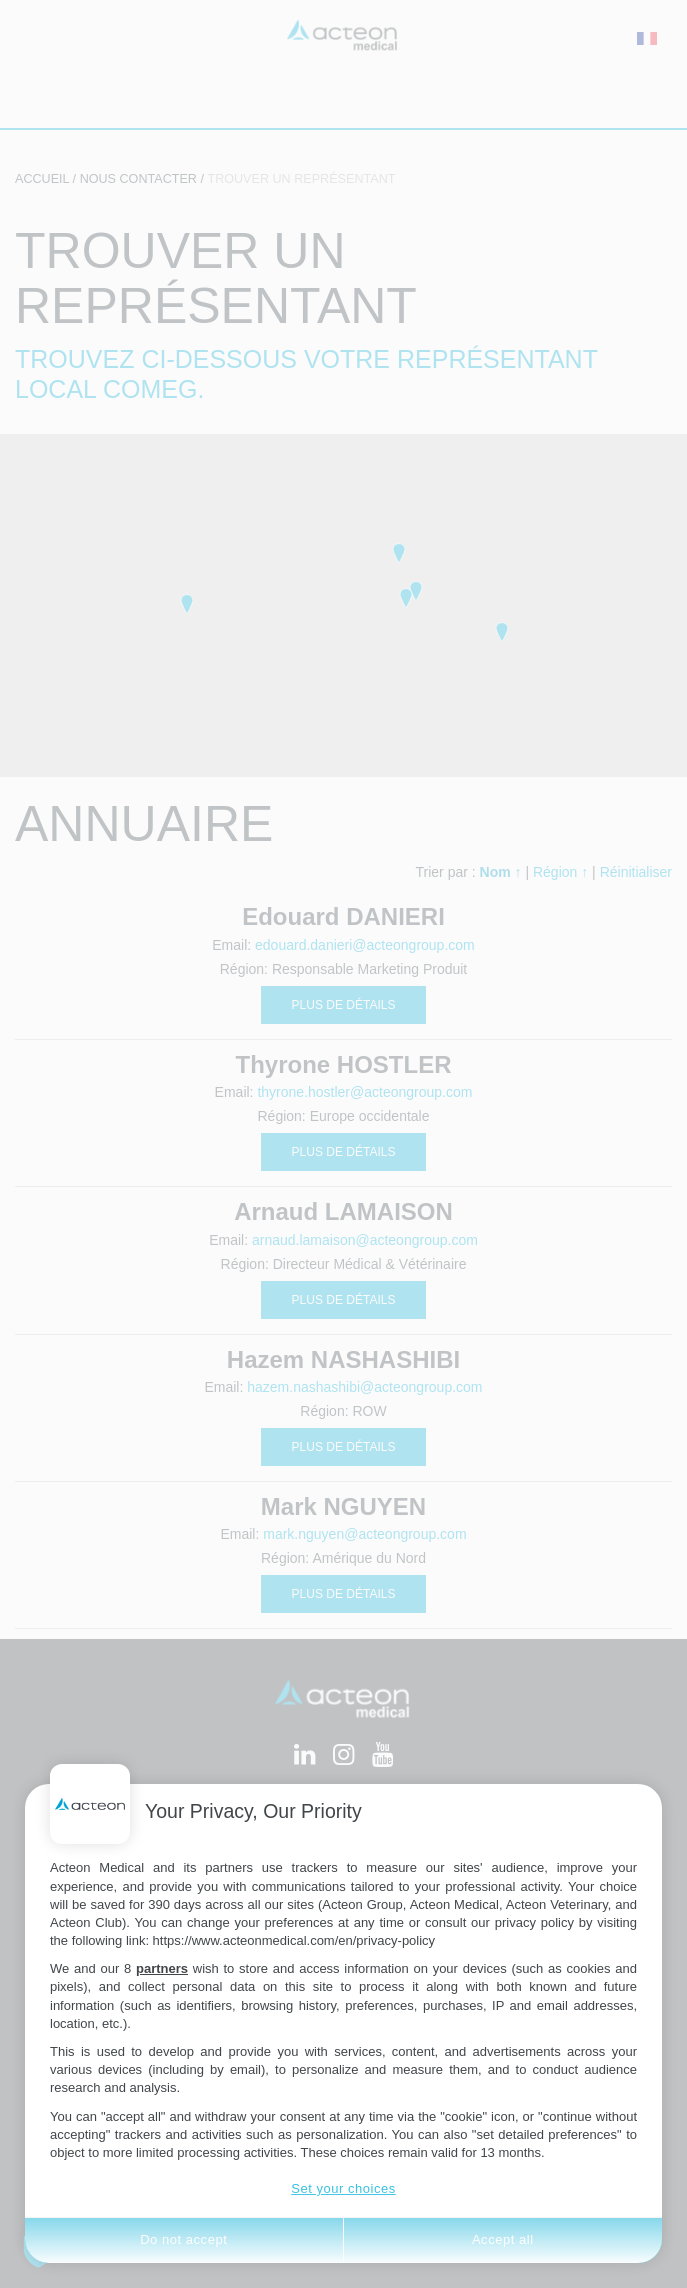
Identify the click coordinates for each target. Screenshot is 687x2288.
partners (162, 1968)
